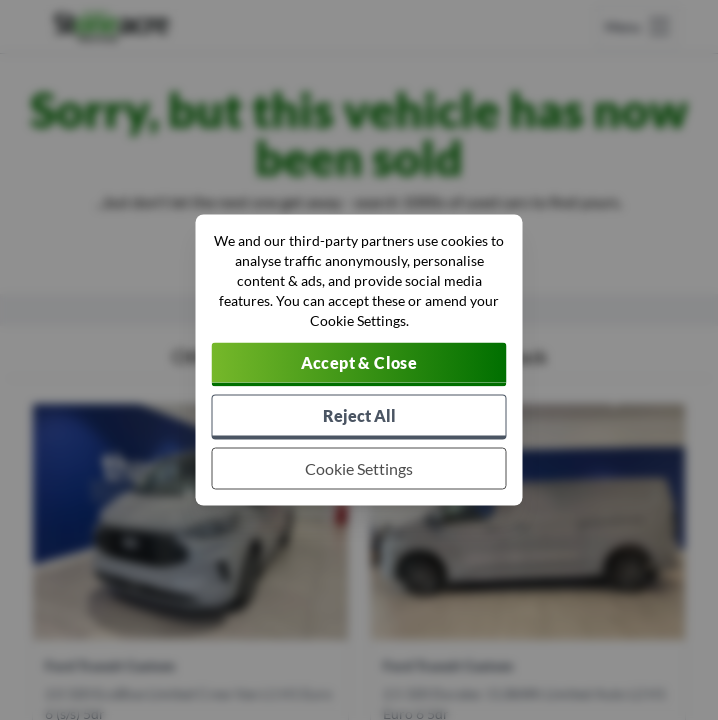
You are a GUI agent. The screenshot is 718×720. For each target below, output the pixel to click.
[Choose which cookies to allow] (359, 469)
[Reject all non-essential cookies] (359, 417)
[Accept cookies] (359, 365)
